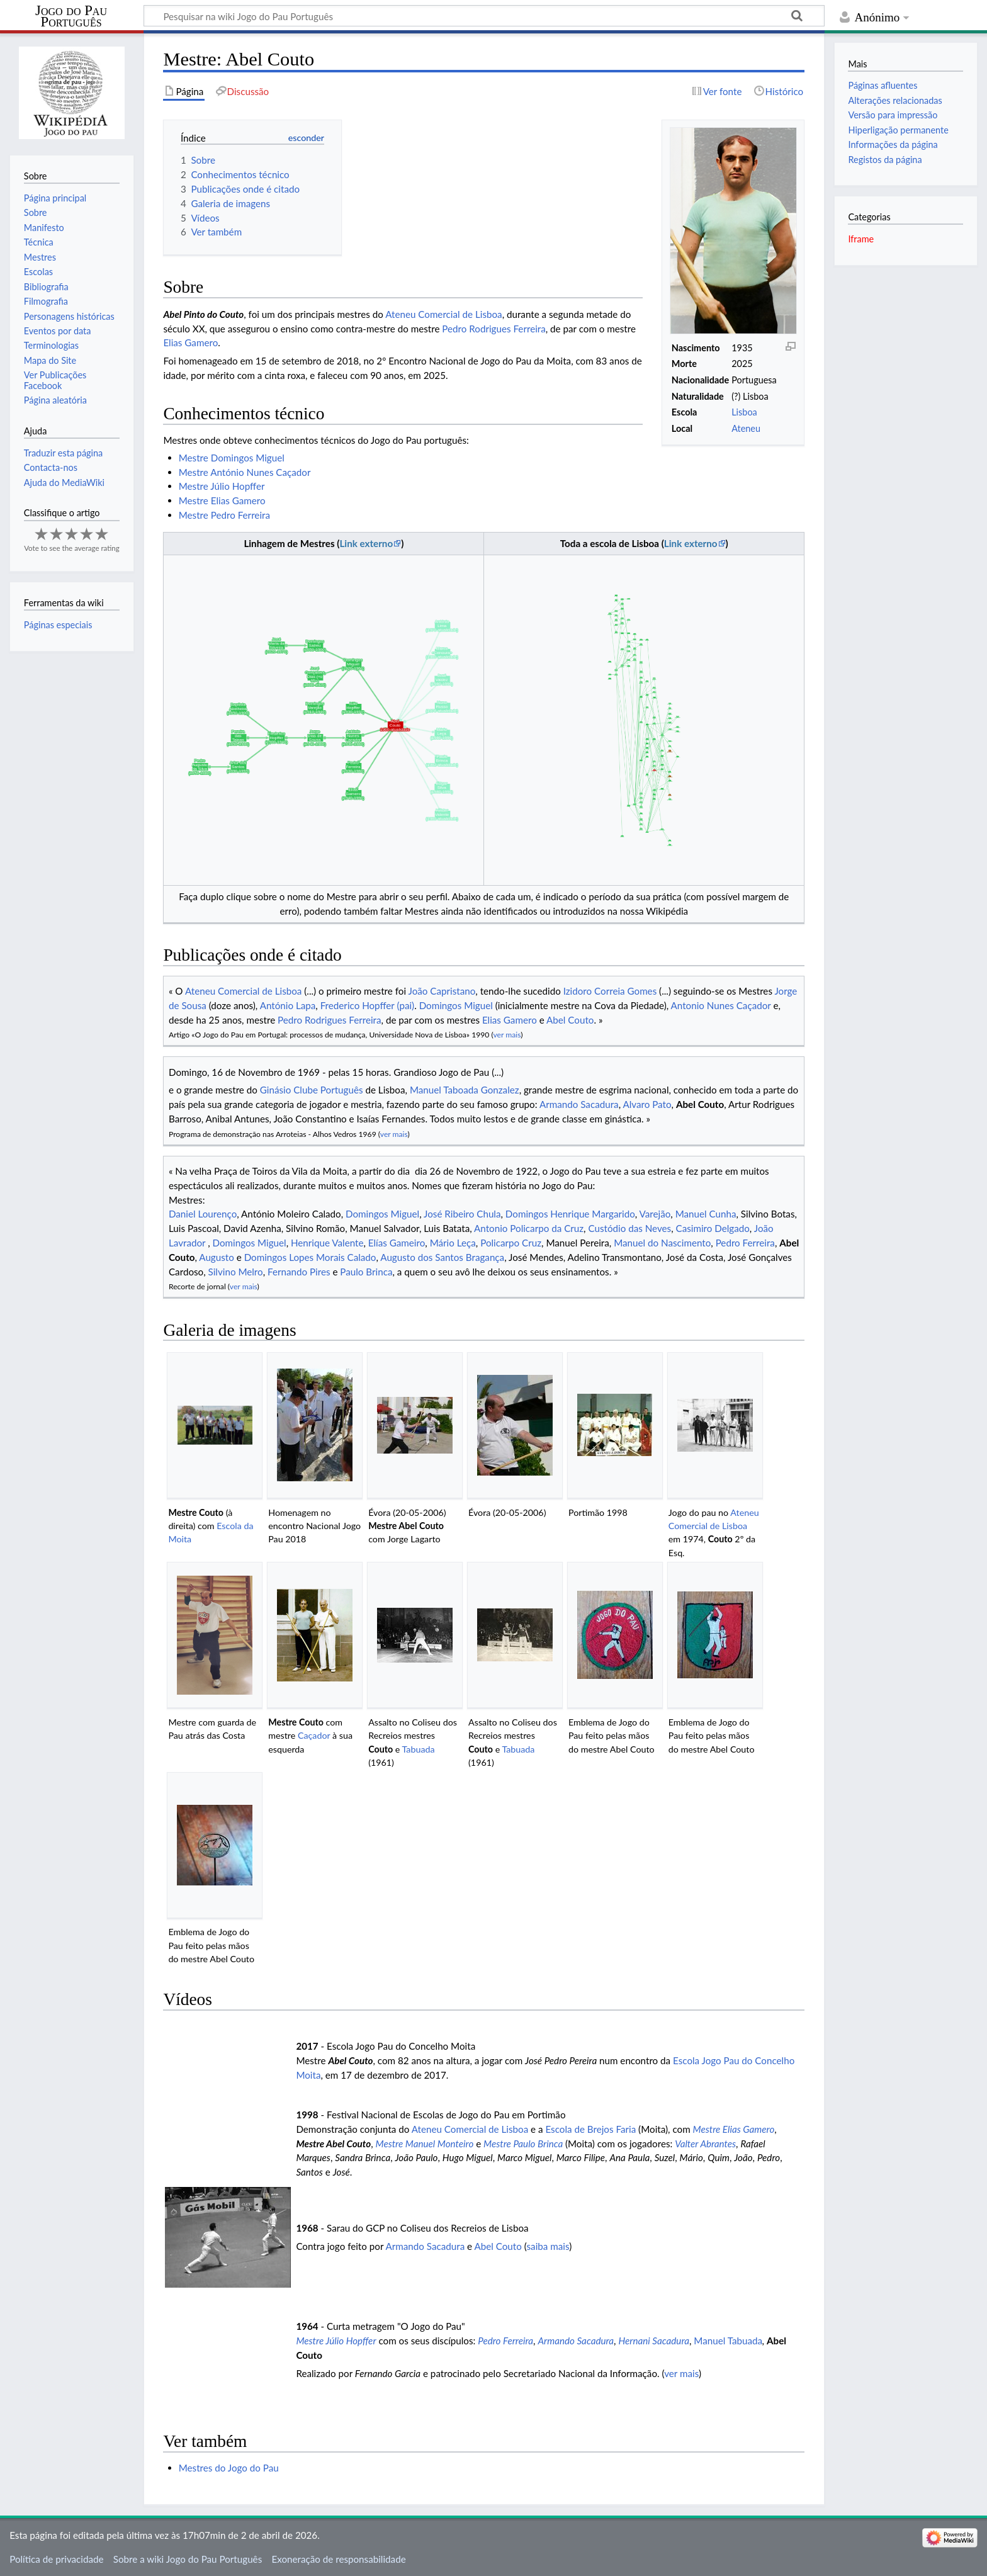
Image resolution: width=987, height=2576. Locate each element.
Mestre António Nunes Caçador (245, 472)
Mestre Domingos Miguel (232, 457)
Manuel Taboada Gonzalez (464, 1089)
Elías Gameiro (397, 1242)
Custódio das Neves (629, 1228)
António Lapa (288, 1005)
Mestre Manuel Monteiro (425, 2143)
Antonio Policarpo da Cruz (529, 1228)
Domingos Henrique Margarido (570, 1213)
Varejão (655, 1213)
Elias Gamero (190, 342)
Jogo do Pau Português (71, 16)
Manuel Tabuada (728, 2340)
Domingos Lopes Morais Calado (310, 1257)
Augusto (216, 1257)
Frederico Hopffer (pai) (367, 1005)
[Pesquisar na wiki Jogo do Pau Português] (484, 16)
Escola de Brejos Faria (590, 2129)
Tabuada (418, 1749)
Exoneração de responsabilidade (338, 2559)
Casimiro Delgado (712, 1228)
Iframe (861, 239)
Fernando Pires (299, 1271)
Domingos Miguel (456, 1005)
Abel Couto (570, 1019)
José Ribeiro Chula (462, 1213)
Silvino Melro (235, 1271)
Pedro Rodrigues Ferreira (493, 328)
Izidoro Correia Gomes (610, 991)
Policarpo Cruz (510, 1242)
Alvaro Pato (647, 1104)
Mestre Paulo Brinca (523, 2143)
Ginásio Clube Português (311, 1089)
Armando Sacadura (579, 1104)
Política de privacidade (56, 2559)
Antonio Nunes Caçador (721, 1005)
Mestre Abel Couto (406, 1525)
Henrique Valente (327, 1242)
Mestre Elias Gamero (222, 500)
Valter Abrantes (705, 2143)
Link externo (366, 543)
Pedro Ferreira (745, 1242)
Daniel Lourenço (203, 1213)
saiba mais (548, 2246)
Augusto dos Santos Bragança (442, 1257)
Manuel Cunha (705, 1213)
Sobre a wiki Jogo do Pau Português (187, 2559)
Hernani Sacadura (653, 2340)
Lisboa (744, 412)
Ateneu (745, 428)
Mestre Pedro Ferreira (224, 515)
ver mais (507, 1034)
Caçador (314, 1735)
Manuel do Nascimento (662, 1242)
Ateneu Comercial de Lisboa (443, 314)
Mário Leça (453, 1242)
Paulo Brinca (366, 1271)
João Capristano (442, 991)
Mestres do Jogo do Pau (229, 2467)
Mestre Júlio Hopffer (222, 486)
